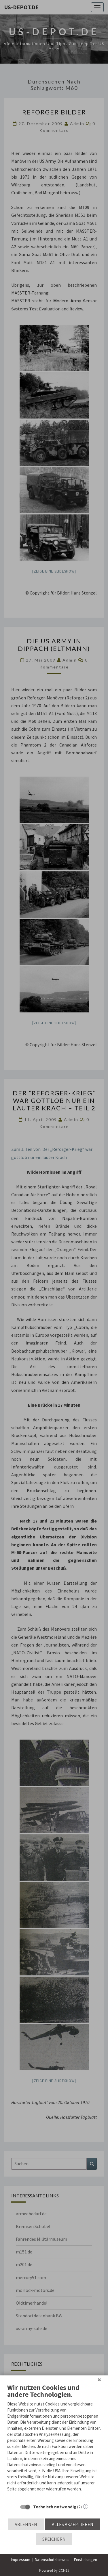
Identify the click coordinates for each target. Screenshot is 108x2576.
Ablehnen (26, 2524)
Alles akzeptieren (72, 2524)
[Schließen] (99, 2379)
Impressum (20, 2559)
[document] (54, 2441)
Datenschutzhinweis (52, 2559)
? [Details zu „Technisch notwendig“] (85, 2506)
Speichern (54, 2539)
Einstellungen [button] (85, 2559)
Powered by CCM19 (54, 2570)
